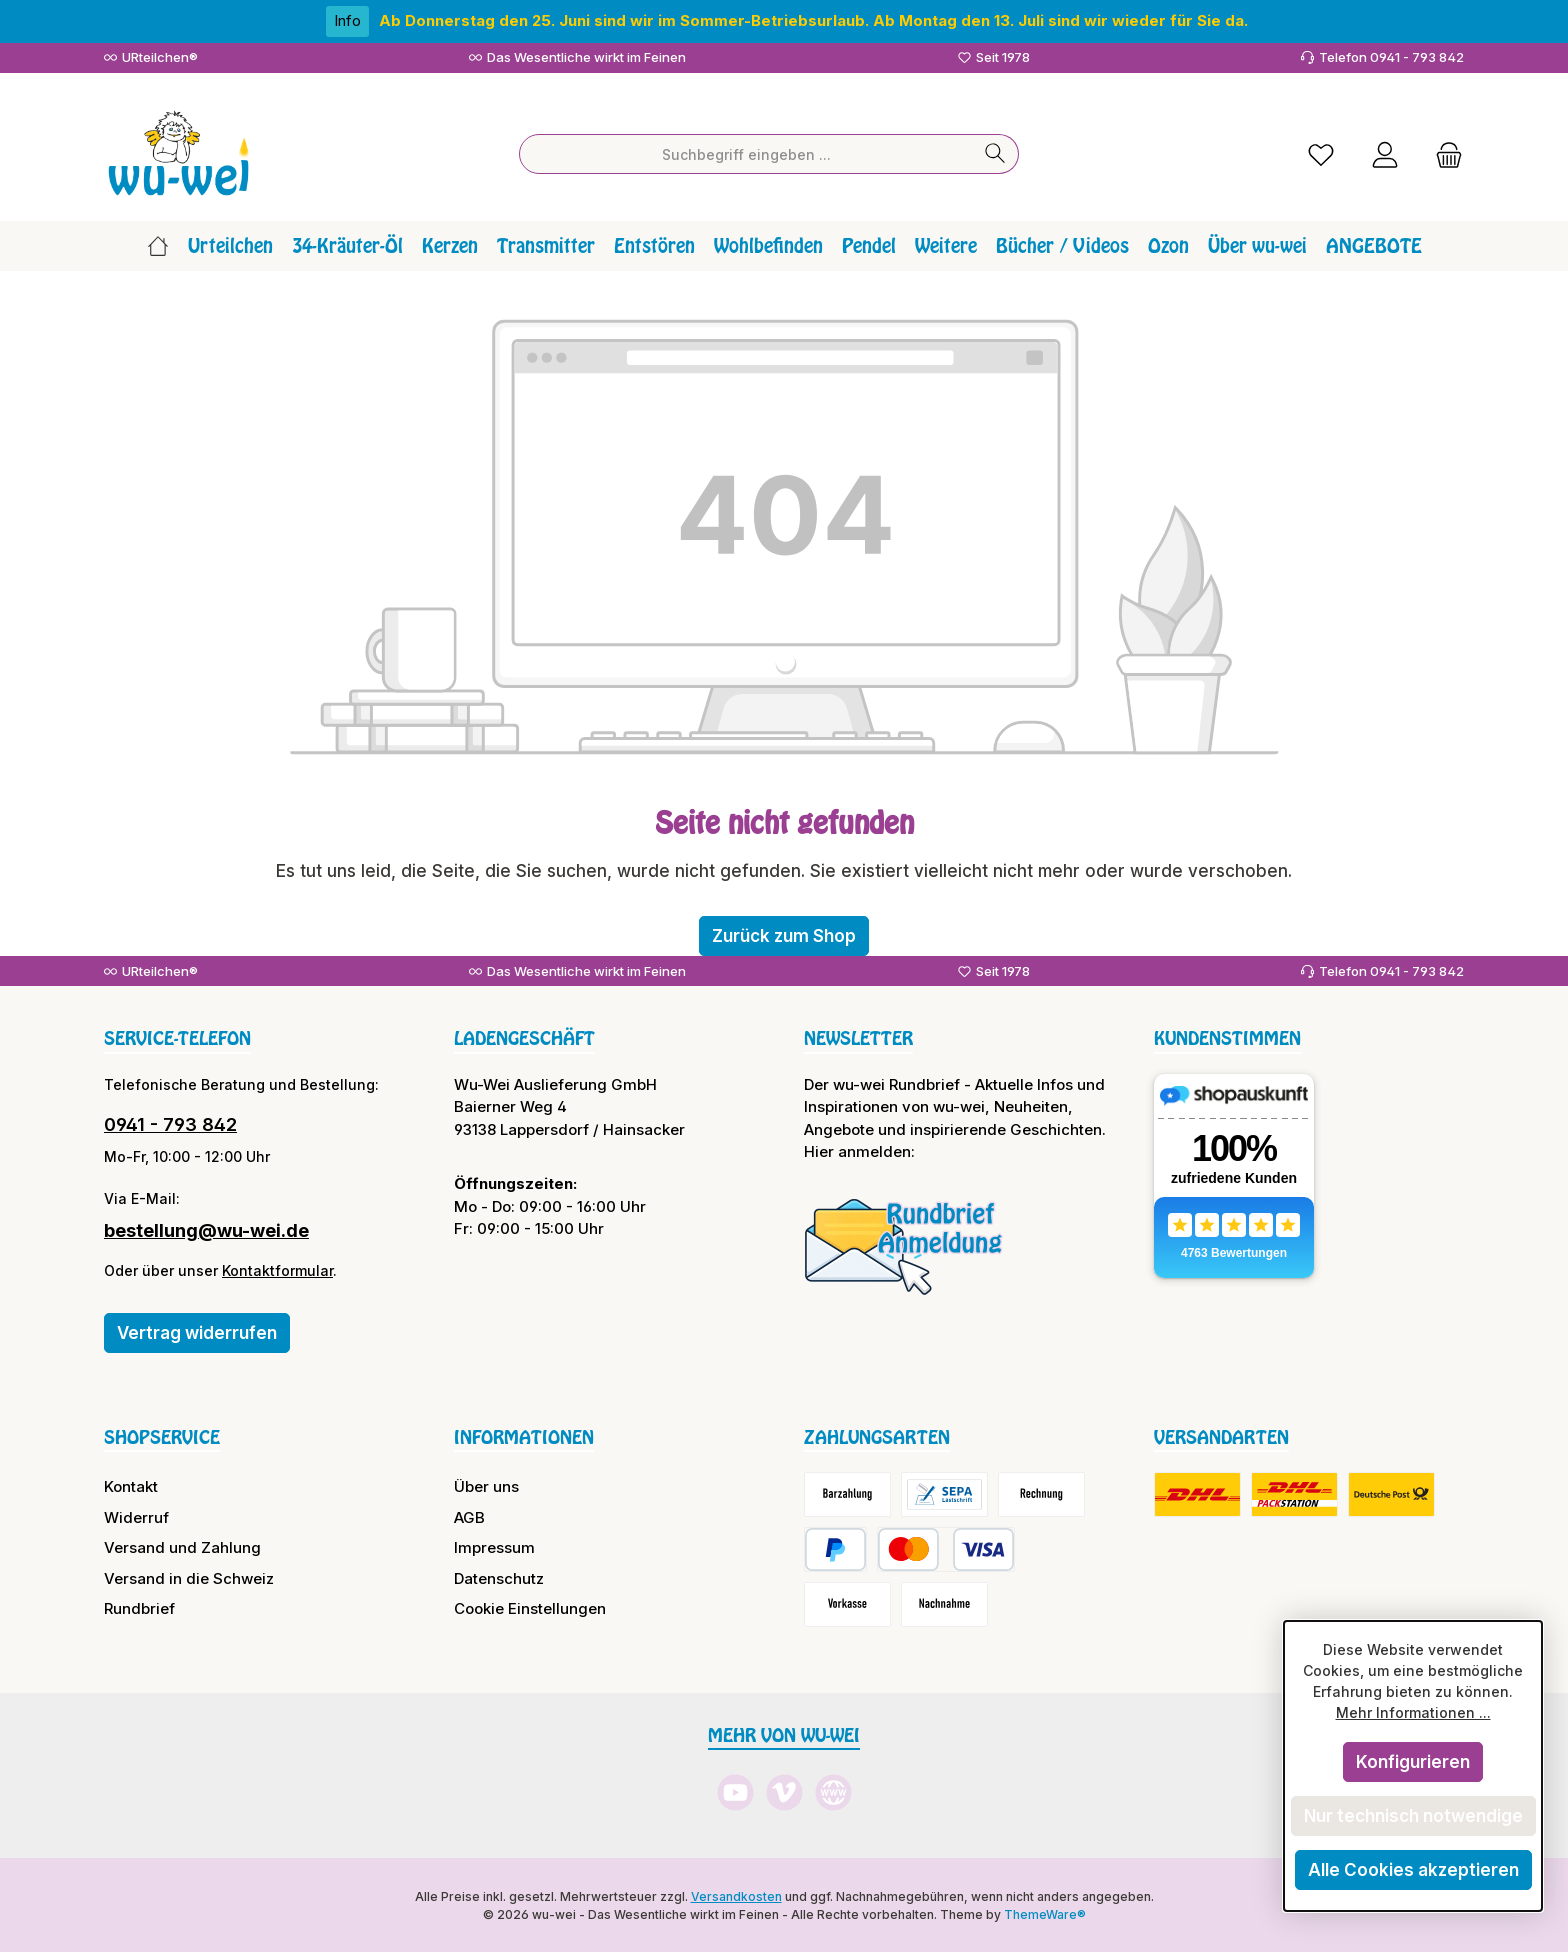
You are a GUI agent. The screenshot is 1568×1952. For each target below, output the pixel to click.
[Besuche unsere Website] (833, 1791)
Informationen (524, 1435)
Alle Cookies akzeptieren (1413, 1870)
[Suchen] (995, 153)
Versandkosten (736, 1894)
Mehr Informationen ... (1413, 1712)
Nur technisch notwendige (1413, 1816)
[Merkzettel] (1321, 152)
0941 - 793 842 (170, 1122)
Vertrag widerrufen (197, 1331)
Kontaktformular (277, 1268)
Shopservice (162, 1435)
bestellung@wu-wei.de (206, 1228)
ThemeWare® (1045, 1912)
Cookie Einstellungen (530, 1607)
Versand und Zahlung (182, 1546)
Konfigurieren (1413, 1762)
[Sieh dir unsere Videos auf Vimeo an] (784, 1791)
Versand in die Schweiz (189, 1576)
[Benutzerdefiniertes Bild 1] (904, 1244)
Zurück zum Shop (784, 934)
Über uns (486, 1485)
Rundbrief (139, 1607)
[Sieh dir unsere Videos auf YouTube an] (735, 1791)
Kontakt (131, 1485)
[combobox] (746, 153)
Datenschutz (499, 1576)
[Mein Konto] (1385, 152)
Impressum (494, 1546)
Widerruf (136, 1515)
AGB (469, 1515)
